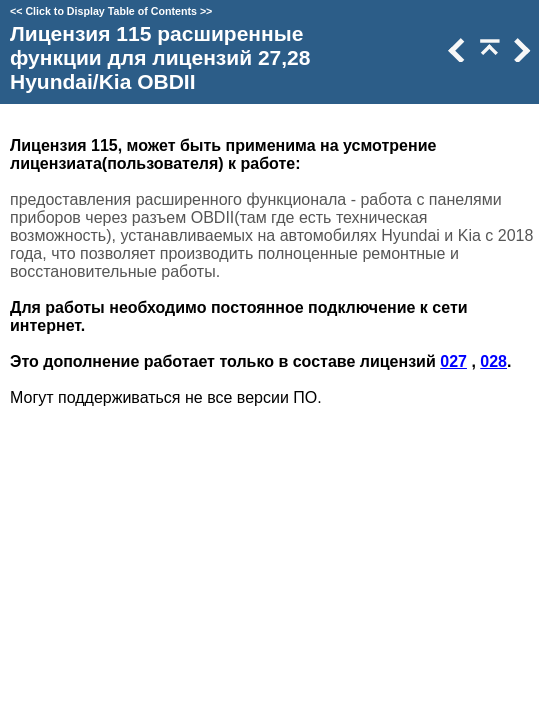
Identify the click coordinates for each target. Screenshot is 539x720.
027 (453, 361)
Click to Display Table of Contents (111, 11)
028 (493, 361)
